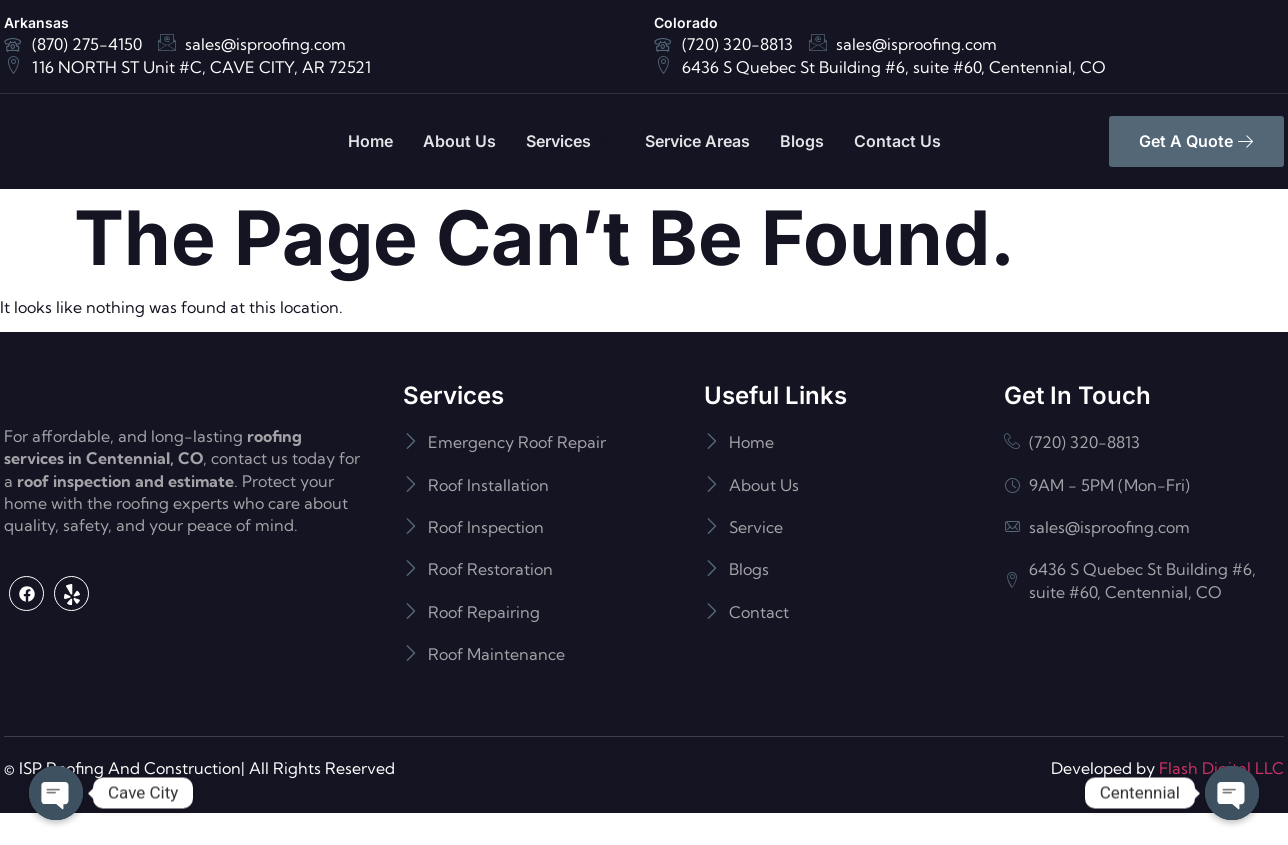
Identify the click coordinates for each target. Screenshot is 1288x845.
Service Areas (697, 141)
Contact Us (897, 141)
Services (567, 141)
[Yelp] (71, 674)
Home (370, 141)
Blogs (802, 141)
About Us (459, 141)
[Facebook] (26, 674)
